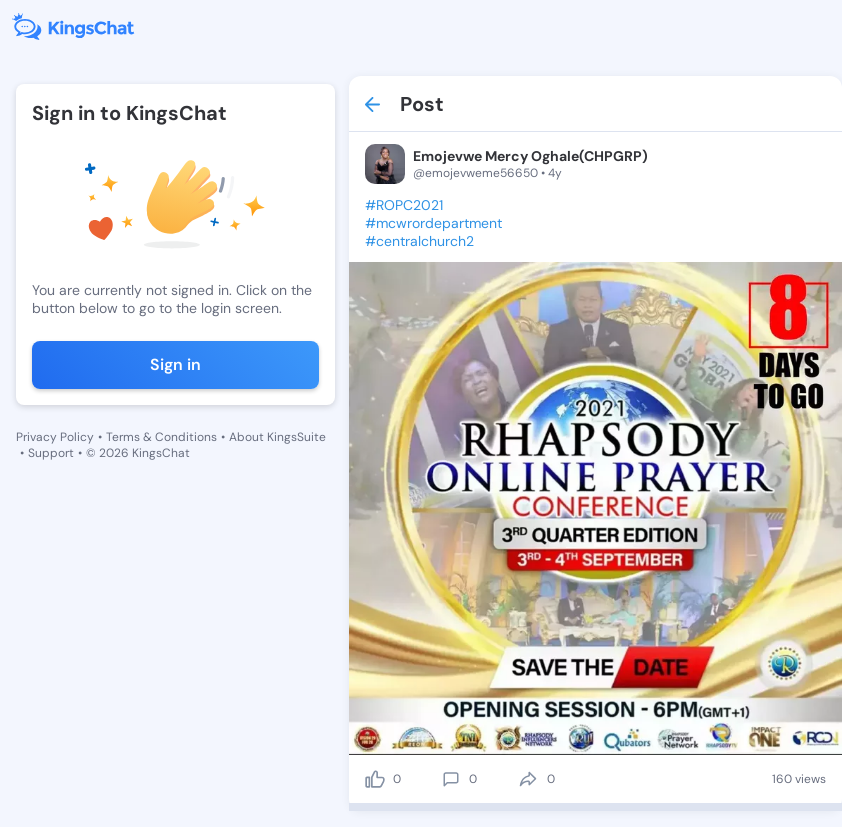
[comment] (451, 779)
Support (51, 453)
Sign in (175, 364)
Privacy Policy (55, 437)
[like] (375, 779)
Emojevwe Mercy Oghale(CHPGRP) (530, 156)
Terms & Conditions (161, 437)
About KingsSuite (277, 437)
